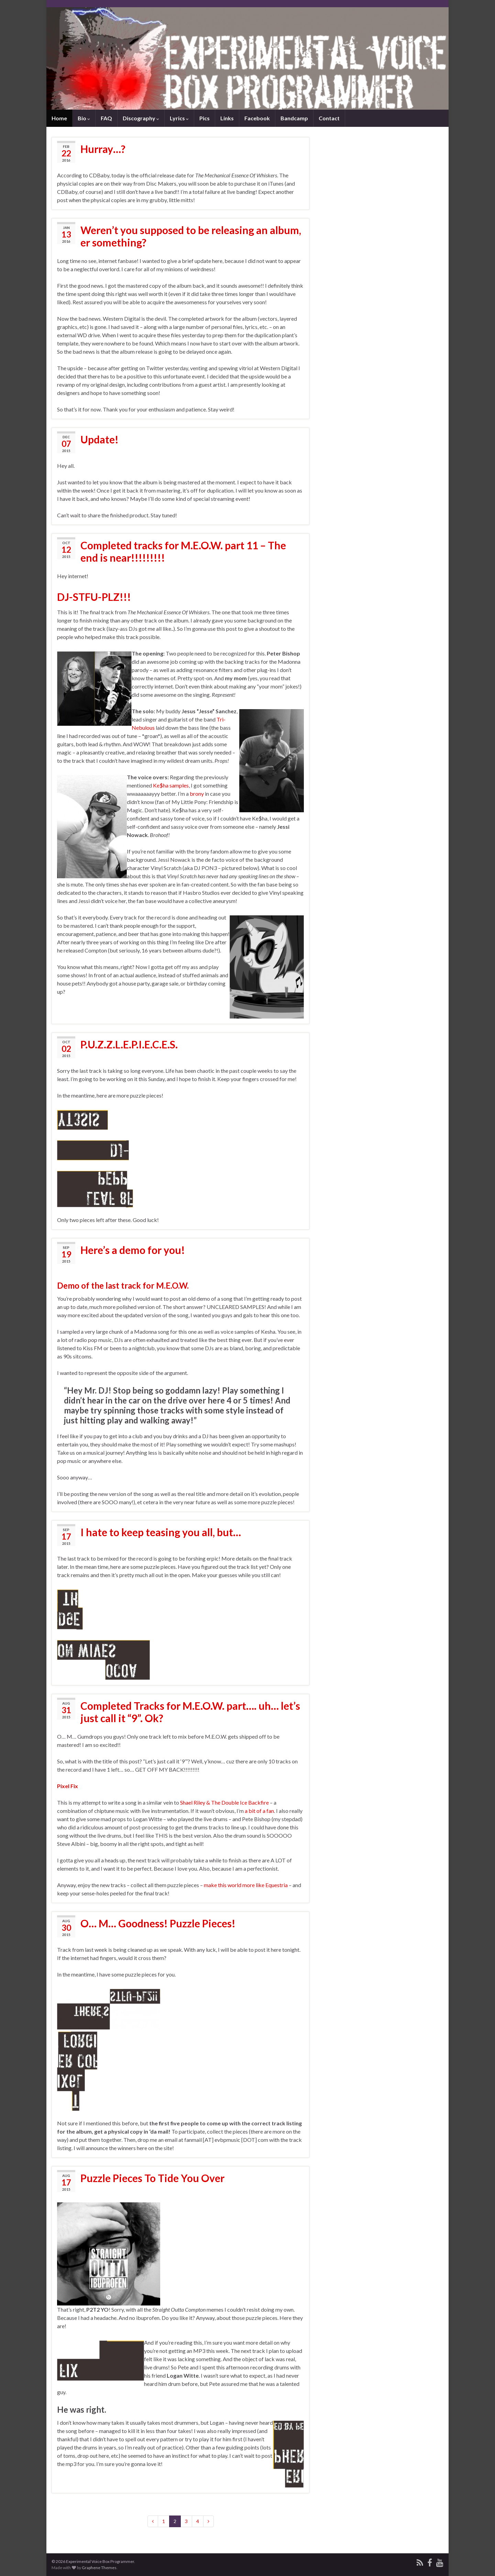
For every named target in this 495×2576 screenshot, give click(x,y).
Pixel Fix (67, 1786)
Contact (329, 118)
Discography (141, 118)
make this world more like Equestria (246, 1885)
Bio (84, 118)
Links (227, 118)
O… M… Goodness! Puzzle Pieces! (157, 1923)
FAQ (106, 118)
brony (197, 793)
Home (59, 118)
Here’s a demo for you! (132, 1250)
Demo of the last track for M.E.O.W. (123, 1285)
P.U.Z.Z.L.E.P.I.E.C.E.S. (129, 1044)
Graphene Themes (99, 2567)
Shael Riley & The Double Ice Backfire (224, 1802)
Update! (99, 439)
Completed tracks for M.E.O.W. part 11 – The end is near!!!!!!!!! (183, 551)
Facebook (257, 118)
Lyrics (179, 118)
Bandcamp (294, 118)
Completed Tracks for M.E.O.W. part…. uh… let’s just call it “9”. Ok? (190, 1711)
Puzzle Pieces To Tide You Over (152, 2178)
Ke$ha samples (171, 785)
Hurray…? (102, 149)
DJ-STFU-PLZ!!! (94, 597)
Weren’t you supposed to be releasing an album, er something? (190, 236)
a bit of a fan (259, 1810)
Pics (204, 118)
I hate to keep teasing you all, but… (160, 1532)
